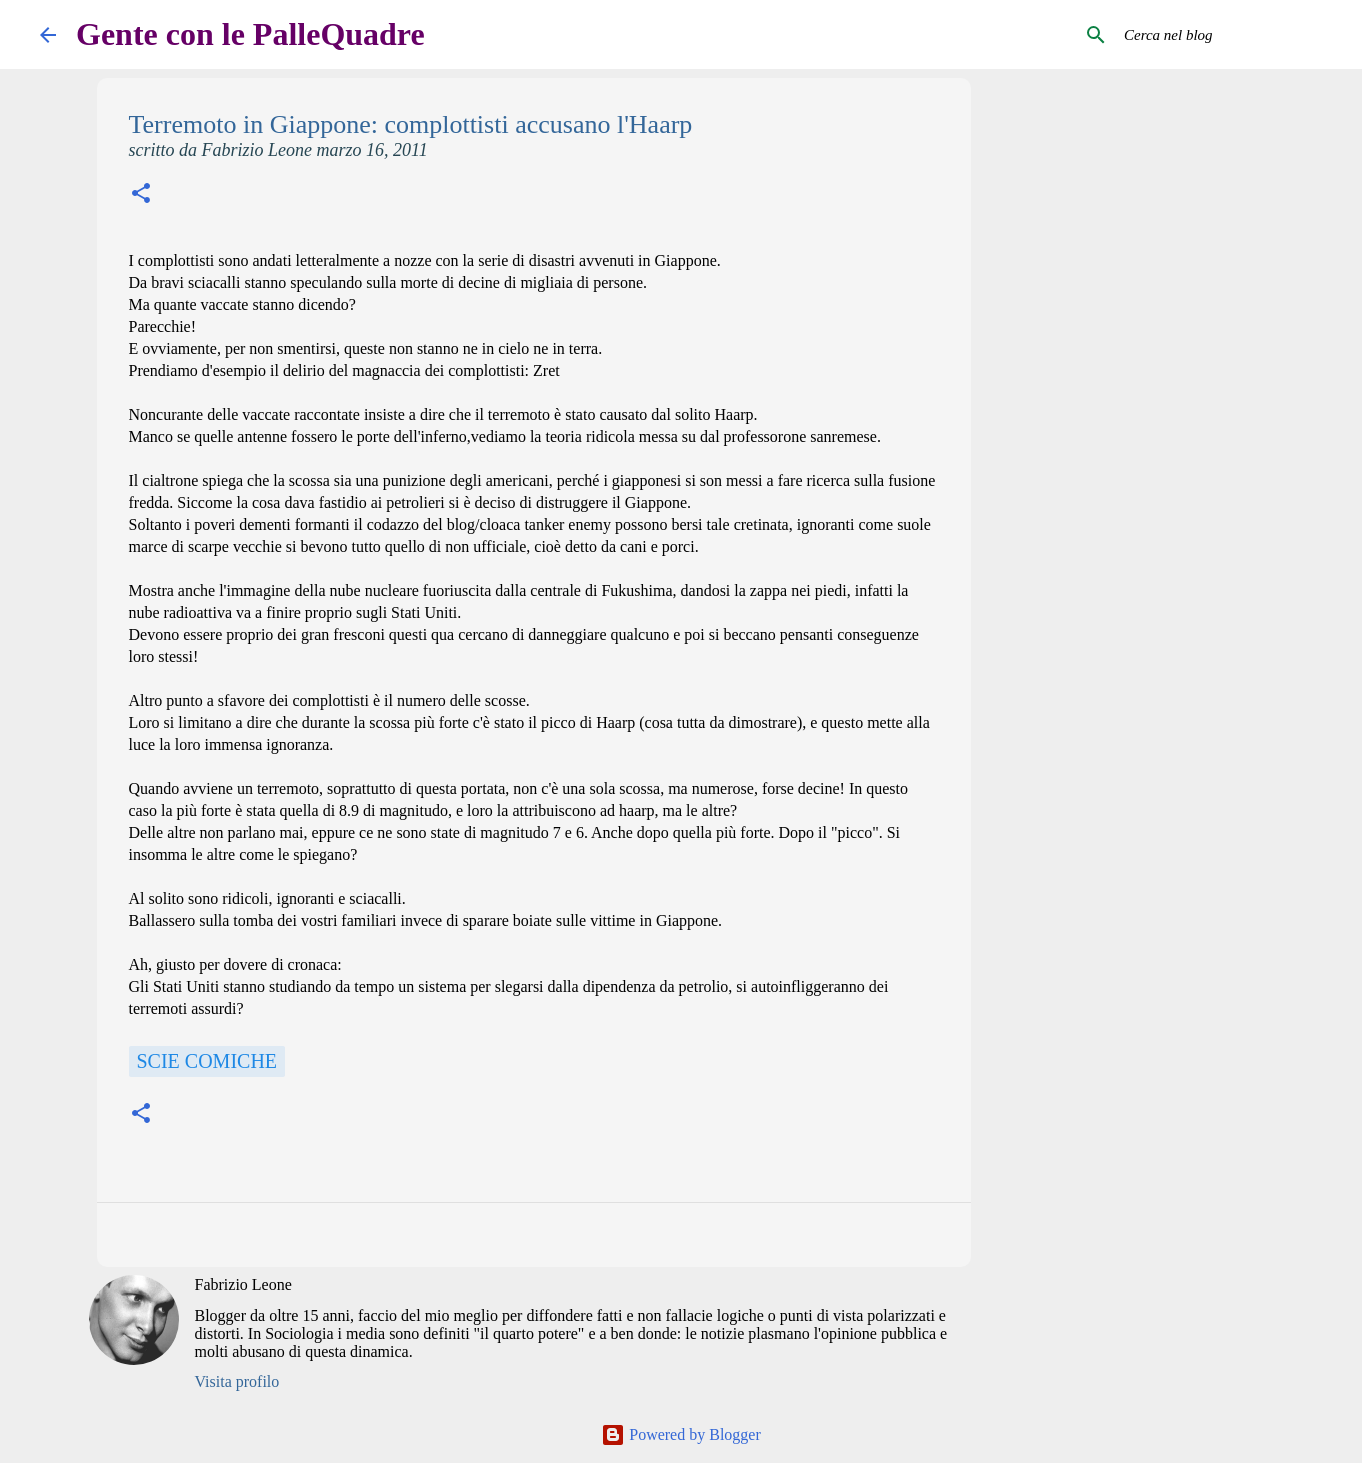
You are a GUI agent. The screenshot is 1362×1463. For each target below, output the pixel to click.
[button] (141, 195)
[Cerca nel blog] (1221, 35)
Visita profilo (237, 1381)
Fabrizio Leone (243, 1284)
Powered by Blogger (681, 1434)
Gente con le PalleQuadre (250, 34)
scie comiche (207, 1061)
